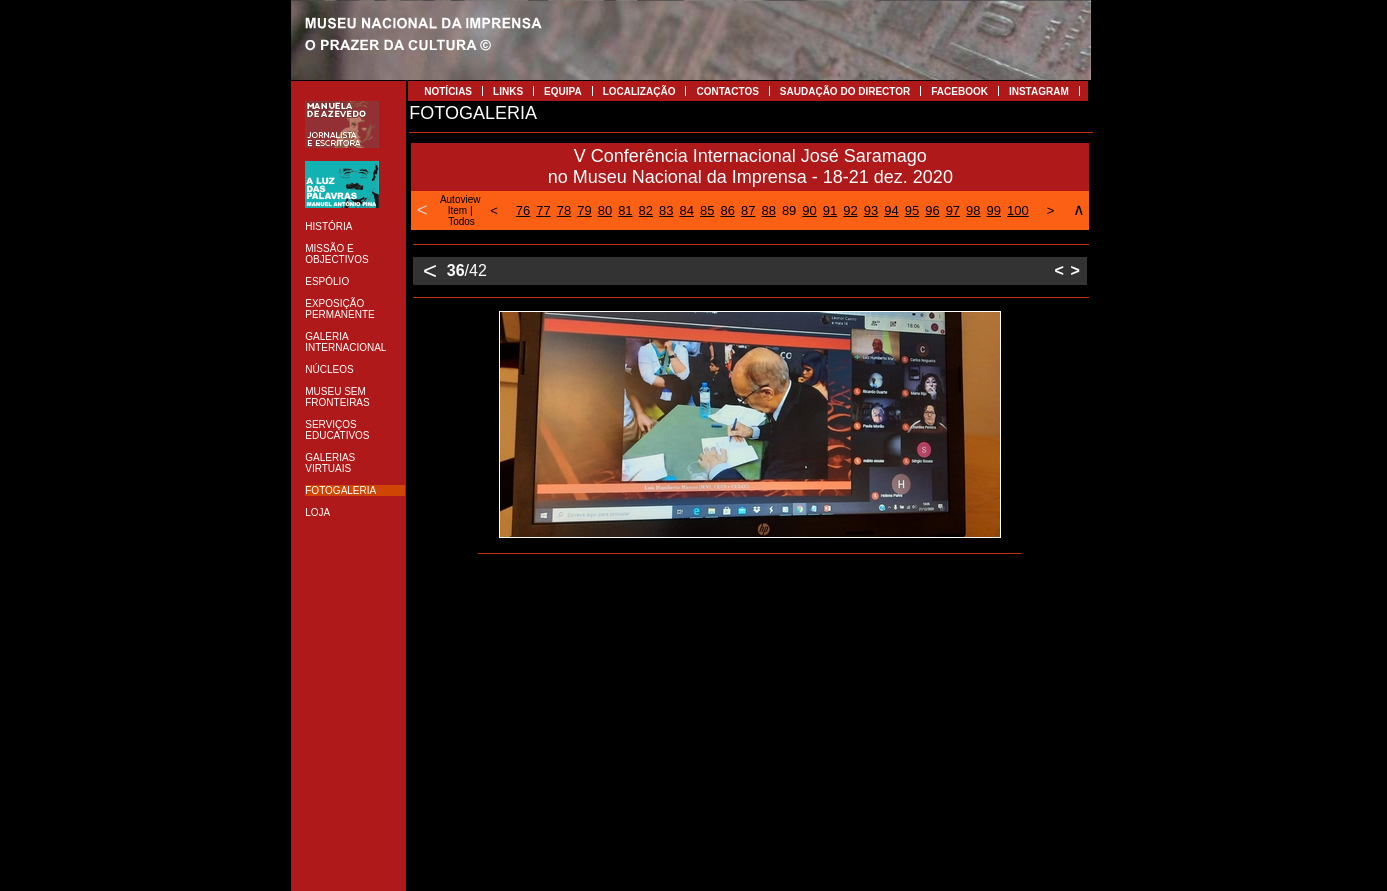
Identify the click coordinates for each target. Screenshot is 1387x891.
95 (912, 210)
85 (707, 210)
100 (1018, 210)
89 (789, 210)
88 (768, 210)
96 (932, 210)
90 (809, 210)
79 (584, 210)
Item (457, 210)
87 (748, 210)
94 (891, 210)
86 (727, 210)
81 (625, 210)
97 (953, 210)
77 (543, 210)
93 (871, 210)
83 (666, 210)
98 (973, 210)
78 (564, 210)
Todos (461, 221)
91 (830, 210)
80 (605, 210)
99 (994, 210)
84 (687, 210)
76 (523, 210)
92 (850, 210)
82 (646, 210)
